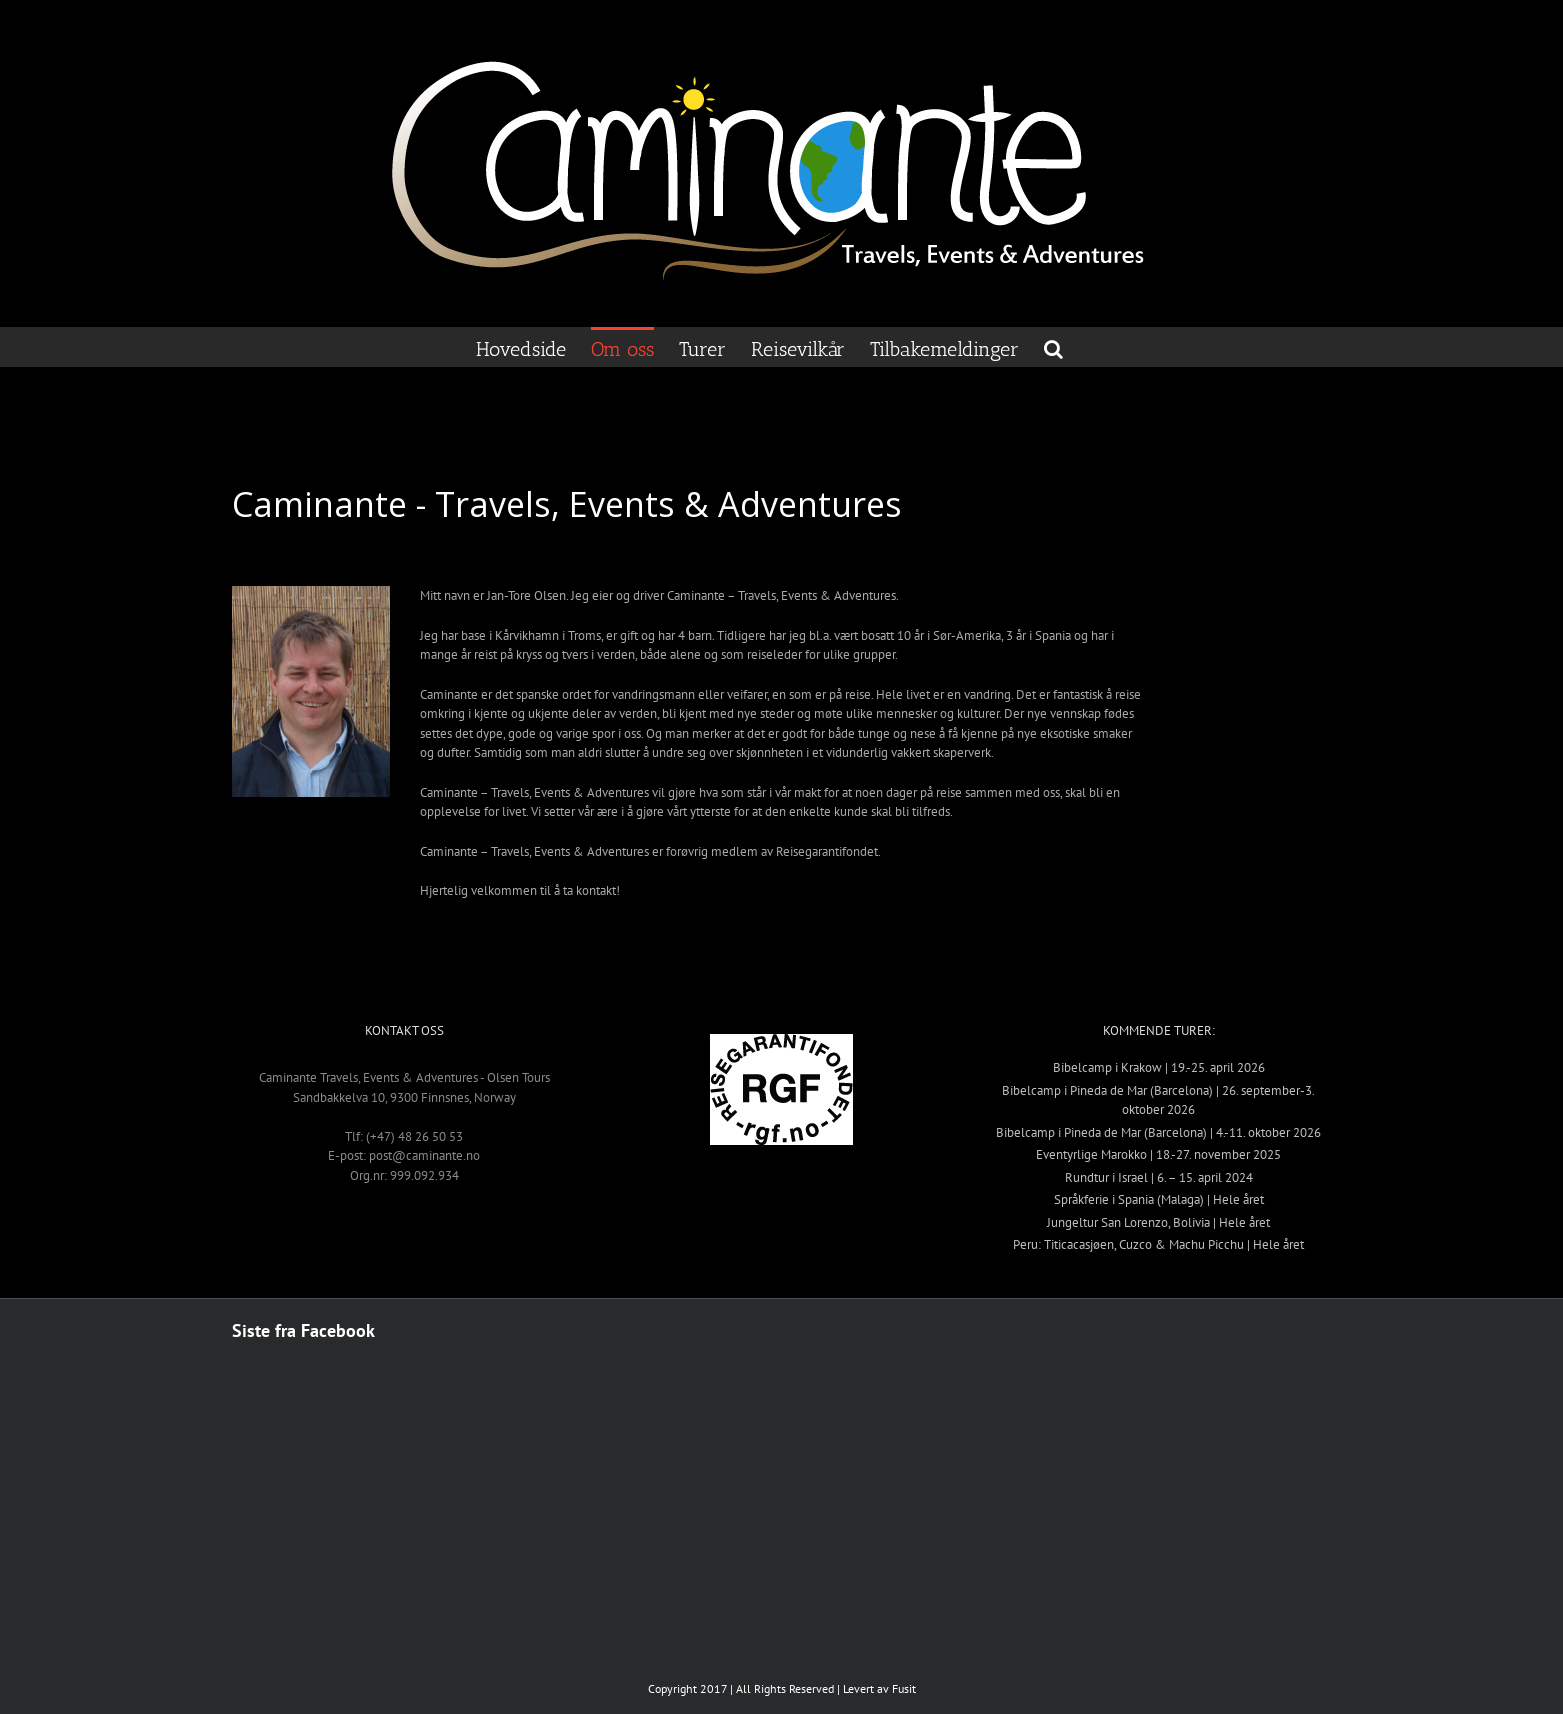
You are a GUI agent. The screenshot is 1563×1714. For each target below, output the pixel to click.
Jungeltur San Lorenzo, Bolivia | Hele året (1158, 1222)
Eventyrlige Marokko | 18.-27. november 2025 (1158, 1154)
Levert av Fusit (879, 1688)
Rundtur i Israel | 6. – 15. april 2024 (1159, 1177)
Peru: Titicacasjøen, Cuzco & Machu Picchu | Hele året (1158, 1244)
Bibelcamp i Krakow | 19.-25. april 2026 (1159, 1067)
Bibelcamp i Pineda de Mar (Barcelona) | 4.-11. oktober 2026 (1158, 1132)
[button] (1053, 347)
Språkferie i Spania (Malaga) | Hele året (1159, 1199)
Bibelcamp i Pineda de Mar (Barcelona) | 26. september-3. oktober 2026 (1158, 1100)
